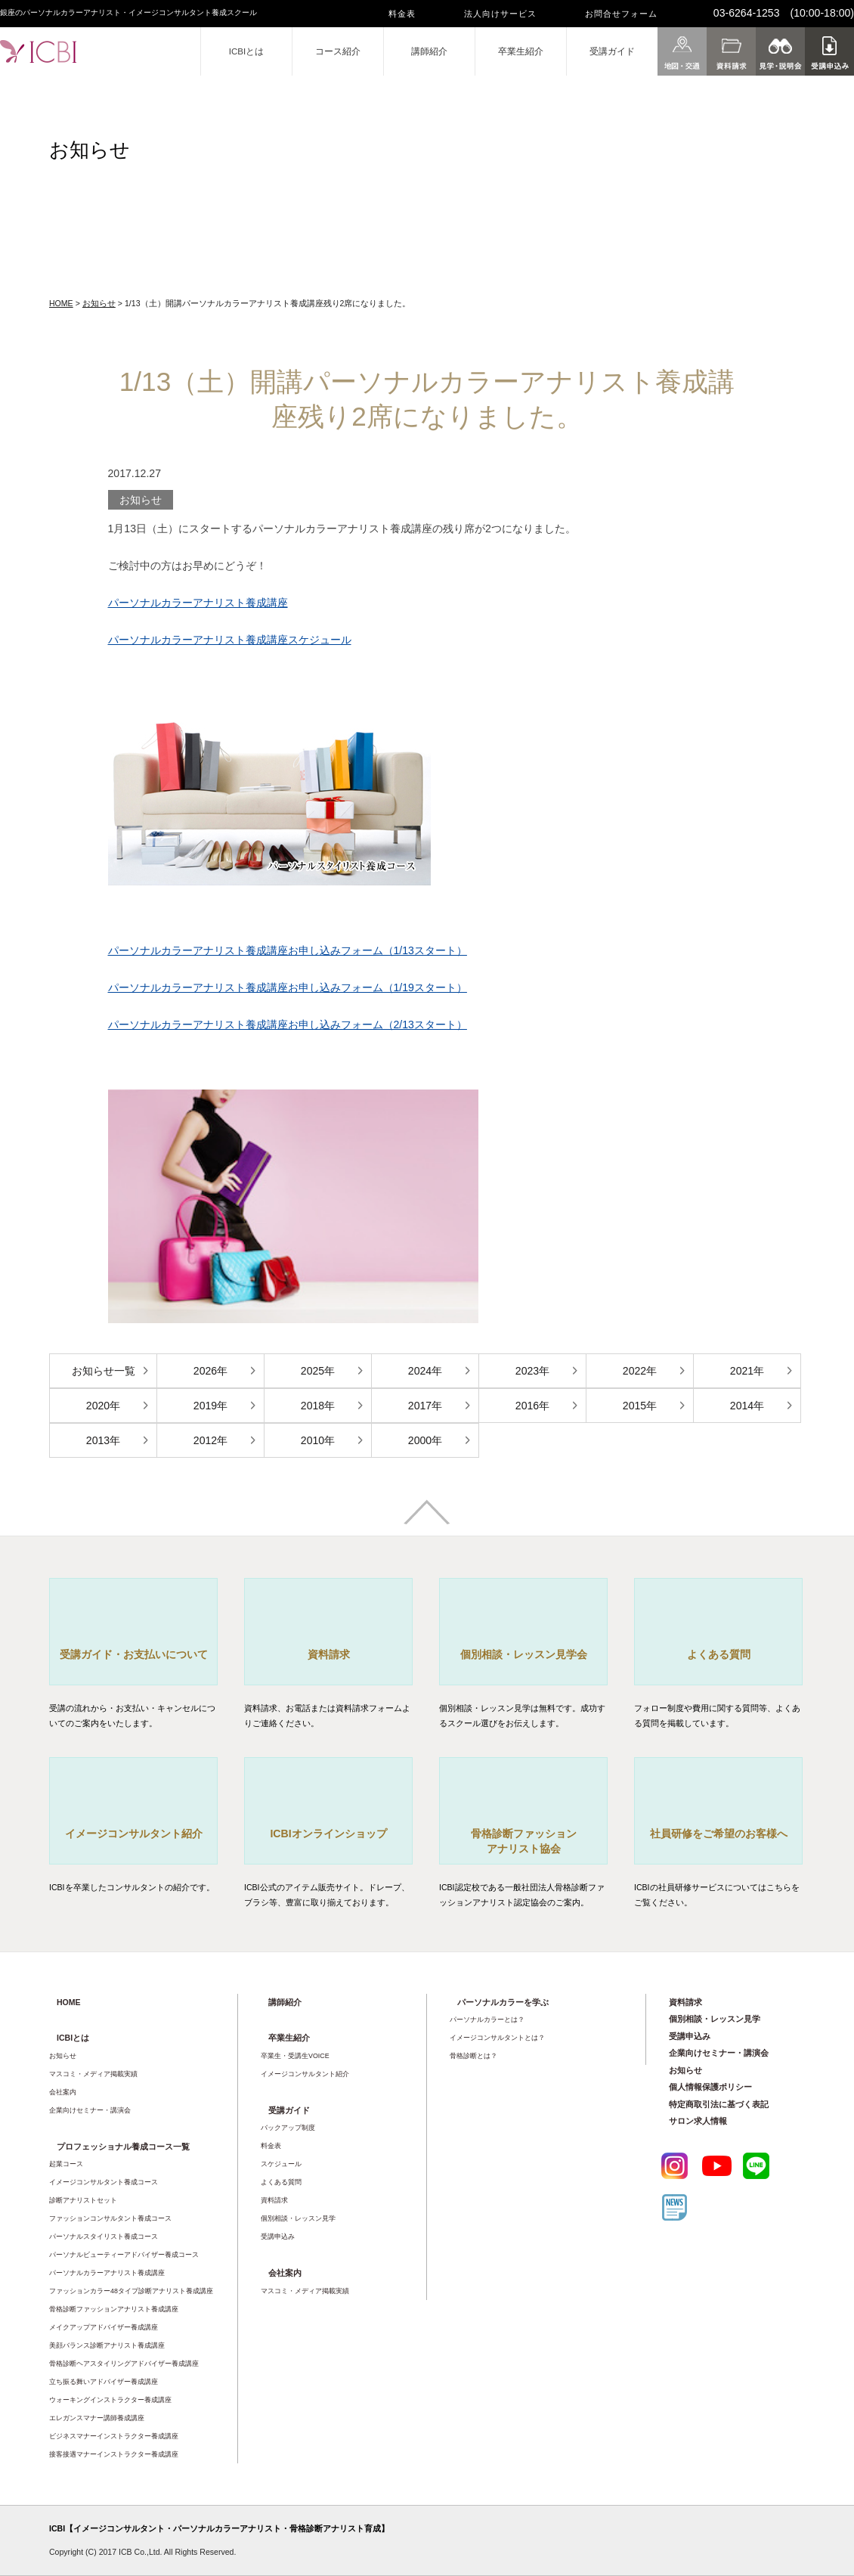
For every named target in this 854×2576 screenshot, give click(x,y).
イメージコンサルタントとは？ (497, 2037)
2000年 (425, 1440)
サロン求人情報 (698, 2120)
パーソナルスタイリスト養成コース (103, 2236)
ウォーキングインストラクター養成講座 (110, 2400)
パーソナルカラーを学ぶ (503, 2002)
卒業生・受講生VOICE (295, 2056)
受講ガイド (612, 51)
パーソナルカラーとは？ (487, 2019)
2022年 (640, 1371)
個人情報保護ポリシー (710, 2086)
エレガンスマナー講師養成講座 (96, 2418)
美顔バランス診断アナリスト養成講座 (107, 2345)
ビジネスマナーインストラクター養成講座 (113, 2436)
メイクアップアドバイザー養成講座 (103, 2327)
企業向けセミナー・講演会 (90, 2110)
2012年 (210, 1440)
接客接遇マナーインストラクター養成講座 (113, 2454)
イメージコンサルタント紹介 (305, 2074)
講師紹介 (429, 51)
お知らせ (99, 303)
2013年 (103, 1440)
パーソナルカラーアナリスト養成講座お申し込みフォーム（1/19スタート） (287, 987)
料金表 (402, 13)
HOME (61, 303)
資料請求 (274, 2200)
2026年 (210, 1371)
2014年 (747, 1406)
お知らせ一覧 (103, 1371)
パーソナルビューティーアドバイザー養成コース (124, 2254)
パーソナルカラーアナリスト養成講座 (198, 603)
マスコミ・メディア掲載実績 (93, 2074)
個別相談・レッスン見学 (298, 2218)
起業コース (66, 2164)
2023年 (532, 1371)
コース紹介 (337, 51)
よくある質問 (281, 2182)
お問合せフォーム (621, 13)
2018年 (318, 1406)
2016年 (532, 1406)
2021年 (747, 1371)
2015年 (640, 1406)
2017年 (425, 1406)
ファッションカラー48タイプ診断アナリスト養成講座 (131, 2291)
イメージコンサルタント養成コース (103, 2182)
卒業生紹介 (520, 51)
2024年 (425, 1371)
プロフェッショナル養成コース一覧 (123, 2146)
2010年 (318, 1440)
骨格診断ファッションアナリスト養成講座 (113, 2309)
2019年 (210, 1406)
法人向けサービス (500, 13)
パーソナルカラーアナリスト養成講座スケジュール (229, 640)
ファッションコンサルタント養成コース (110, 2218)
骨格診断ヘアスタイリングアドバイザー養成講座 (124, 2363)
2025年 (318, 1371)
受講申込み (278, 2236)
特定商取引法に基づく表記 (719, 2104)
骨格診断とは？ (473, 2056)
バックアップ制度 (288, 2127)
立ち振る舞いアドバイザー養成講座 (103, 2381)
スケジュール (281, 2164)
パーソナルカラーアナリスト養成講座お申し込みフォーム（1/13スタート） (287, 950)
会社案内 (62, 2092)
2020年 (103, 1406)
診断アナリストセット (83, 2200)
